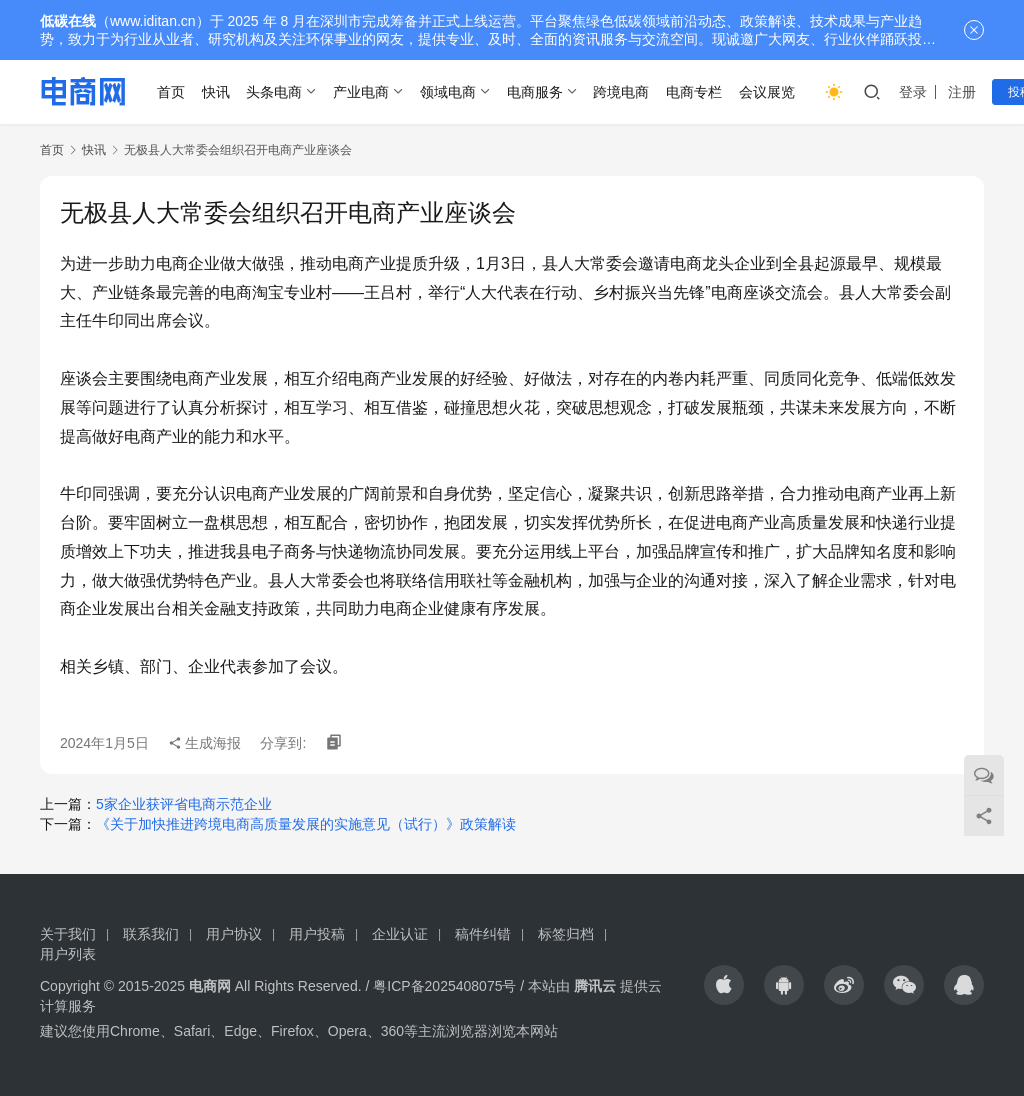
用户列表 (68, 954)
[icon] (724, 985)
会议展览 (767, 92)
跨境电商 (621, 92)
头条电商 (274, 92)
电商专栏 (694, 92)
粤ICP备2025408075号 (444, 986)
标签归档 (566, 934)
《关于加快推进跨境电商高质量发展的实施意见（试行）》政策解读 (306, 824)
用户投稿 (317, 934)
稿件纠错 (483, 934)
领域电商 (448, 92)
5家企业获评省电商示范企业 (184, 804)
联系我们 (151, 934)
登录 (913, 92)
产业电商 (361, 92)
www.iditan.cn (153, 21)
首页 (171, 92)
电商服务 (535, 92)
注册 (962, 92)
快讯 (216, 92)
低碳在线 (68, 21)
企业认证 (400, 934)
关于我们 (68, 934)
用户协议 (234, 934)
